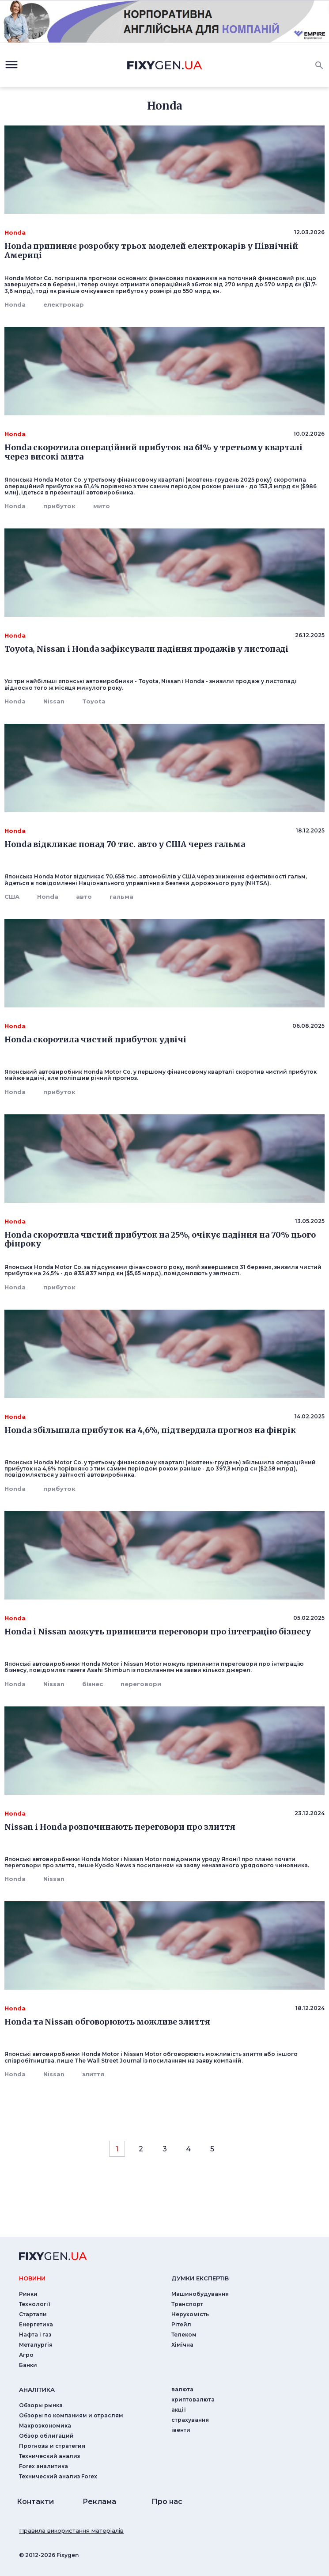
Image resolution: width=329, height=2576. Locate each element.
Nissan (53, 701)
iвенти (180, 2430)
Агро (26, 2355)
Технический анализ (49, 2456)
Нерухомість (190, 2314)
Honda (15, 304)
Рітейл (181, 2324)
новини (32, 2278)
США (11, 896)
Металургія (36, 2344)
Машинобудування (200, 2294)
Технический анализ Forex (58, 2476)
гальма (121, 896)
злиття (93, 2074)
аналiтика (37, 2389)
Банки (28, 2365)
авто (84, 896)
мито (101, 505)
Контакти (35, 2501)
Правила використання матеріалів (71, 2530)
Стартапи (33, 2314)
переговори (141, 1683)
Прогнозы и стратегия (52, 2446)
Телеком (184, 2334)
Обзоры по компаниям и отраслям (71, 2415)
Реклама (99, 2501)
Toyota (94, 701)
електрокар (63, 304)
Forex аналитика (43, 2466)
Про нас (166, 2501)
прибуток (59, 505)
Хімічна (182, 2344)
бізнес (92, 1683)
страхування (190, 2419)
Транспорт (187, 2304)
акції (178, 2409)
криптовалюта (193, 2399)
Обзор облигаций (46, 2435)
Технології (34, 2304)
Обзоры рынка (41, 2405)
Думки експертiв (200, 2278)
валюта (182, 2389)
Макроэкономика (45, 2425)
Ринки (28, 2294)
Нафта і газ (35, 2334)
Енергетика (36, 2324)
